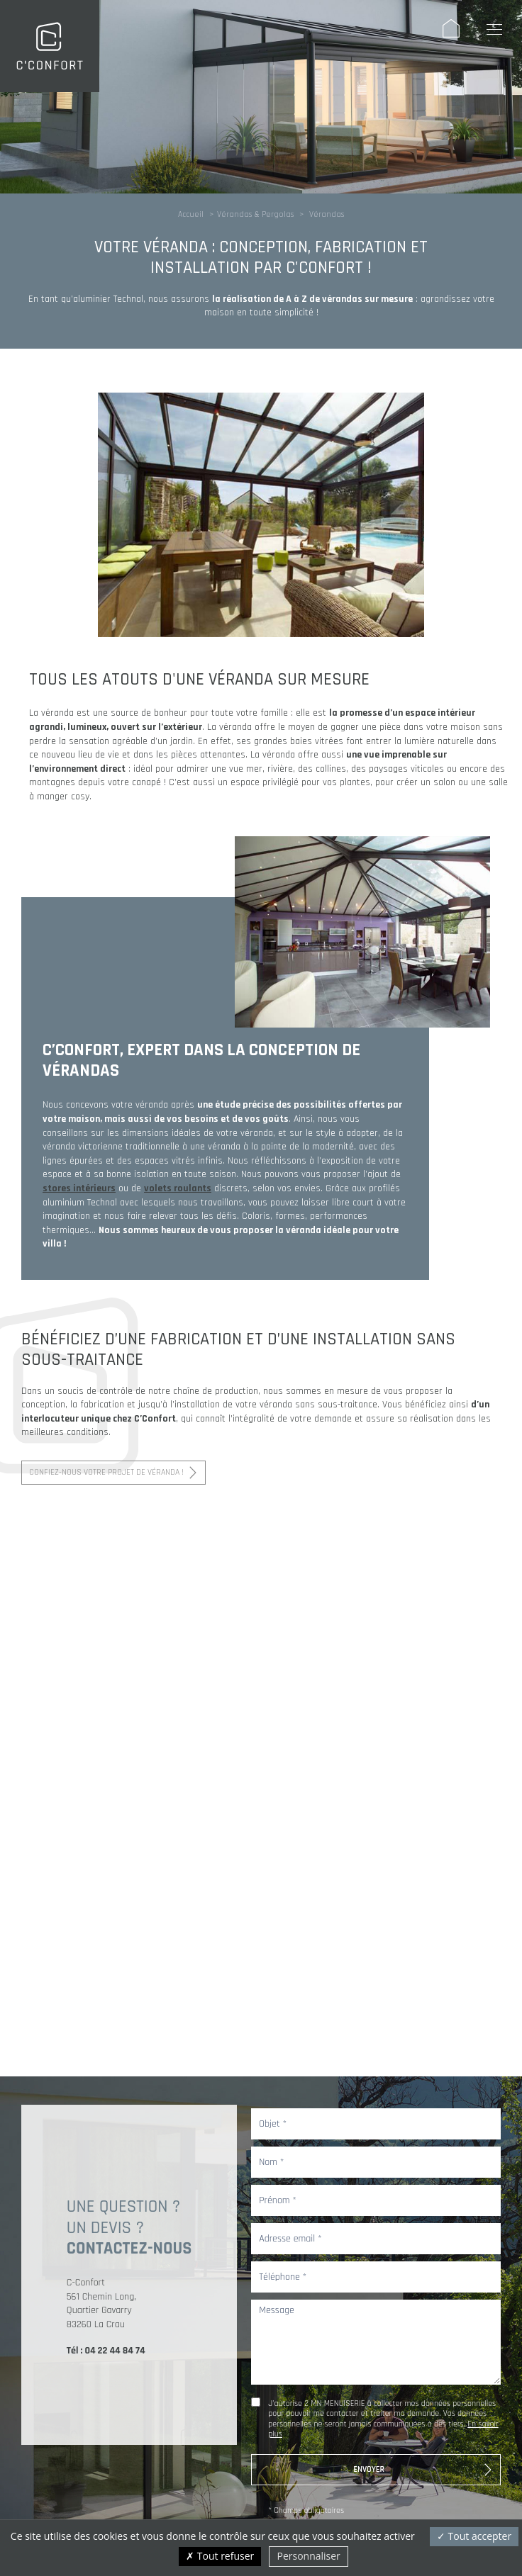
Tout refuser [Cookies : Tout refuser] (220, 2556)
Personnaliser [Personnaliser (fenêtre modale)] (308, 2556)
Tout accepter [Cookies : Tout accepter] (474, 2536)
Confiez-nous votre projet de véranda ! (106, 1472)
